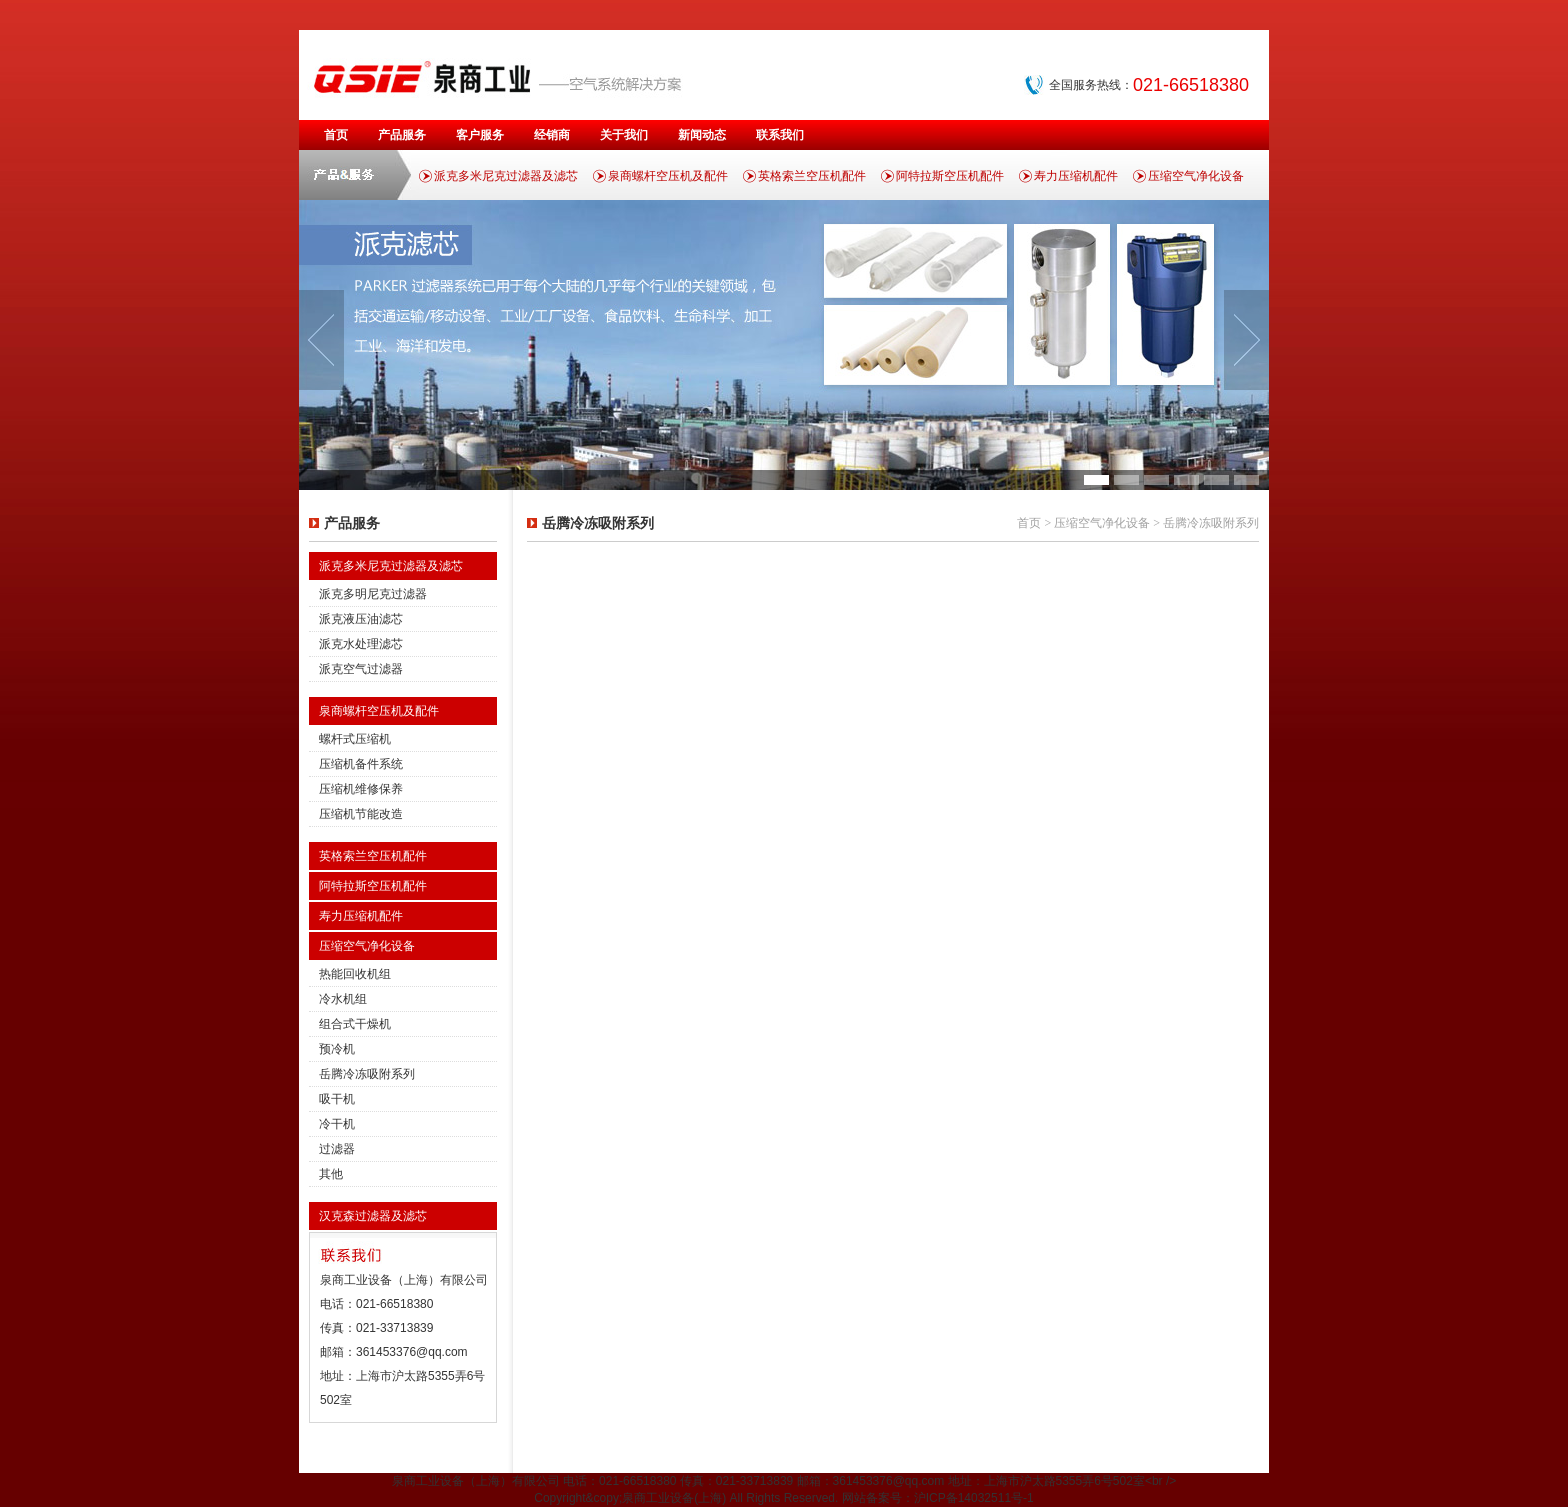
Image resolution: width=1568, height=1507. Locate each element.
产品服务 (402, 135)
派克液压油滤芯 (361, 619)
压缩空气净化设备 (1196, 176)
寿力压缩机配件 (1076, 176)
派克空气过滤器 (361, 669)
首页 (336, 135)
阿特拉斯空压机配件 (950, 176)
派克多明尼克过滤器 (373, 594)
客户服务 (480, 135)
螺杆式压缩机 (355, 739)
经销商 (552, 135)
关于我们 (624, 135)
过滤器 (337, 1149)
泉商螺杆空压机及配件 (668, 176)
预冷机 (337, 1049)
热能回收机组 (355, 974)
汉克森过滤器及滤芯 (373, 1216)
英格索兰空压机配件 (812, 176)
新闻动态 (702, 135)
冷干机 (337, 1124)
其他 (331, 1174)
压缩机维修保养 (361, 789)
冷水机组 (343, 999)
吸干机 (337, 1099)
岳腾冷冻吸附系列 (367, 1074)
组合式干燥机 (355, 1024)
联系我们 (780, 135)
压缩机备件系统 (361, 764)
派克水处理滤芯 (361, 644)
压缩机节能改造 (361, 814)
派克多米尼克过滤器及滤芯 (506, 176)
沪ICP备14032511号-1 (974, 1498)
